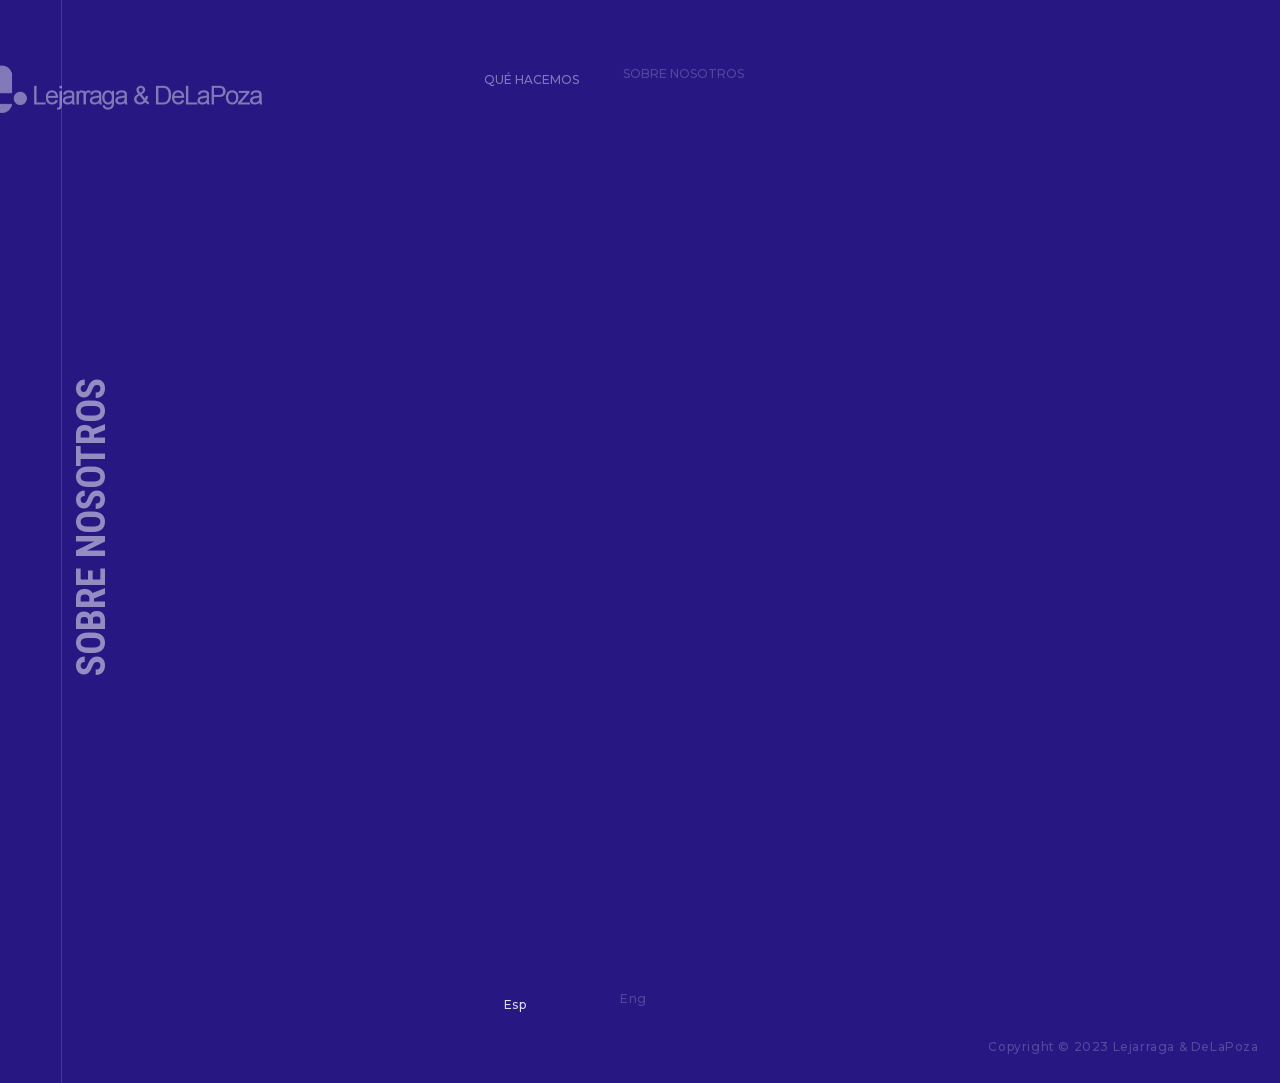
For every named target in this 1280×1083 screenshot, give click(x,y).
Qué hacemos (525, 72)
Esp (508, 998)
